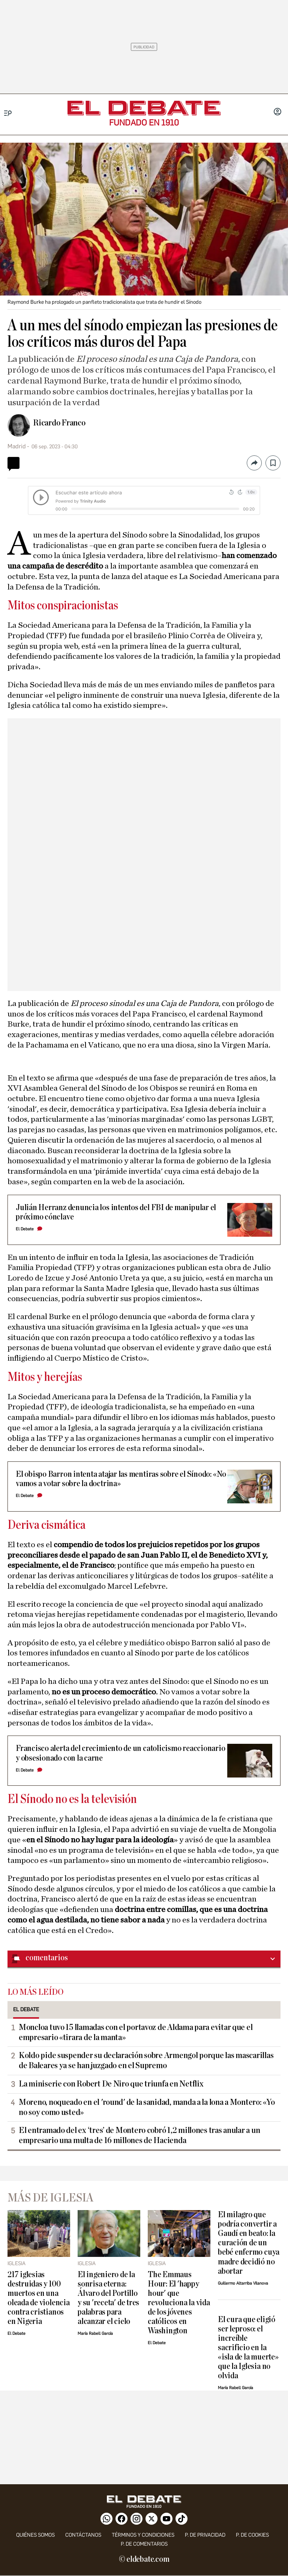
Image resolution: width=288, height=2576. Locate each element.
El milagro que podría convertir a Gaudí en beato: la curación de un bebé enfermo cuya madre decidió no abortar (248, 2242)
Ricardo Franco (59, 422)
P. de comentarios (144, 2544)
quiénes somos (35, 2535)
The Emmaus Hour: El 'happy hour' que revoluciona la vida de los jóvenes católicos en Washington (179, 2302)
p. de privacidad (205, 2535)
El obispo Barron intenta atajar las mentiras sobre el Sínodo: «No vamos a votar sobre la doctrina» (121, 1479)
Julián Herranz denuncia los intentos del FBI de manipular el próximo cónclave (116, 1212)
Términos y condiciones (143, 2535)
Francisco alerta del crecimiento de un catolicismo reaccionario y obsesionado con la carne (120, 1753)
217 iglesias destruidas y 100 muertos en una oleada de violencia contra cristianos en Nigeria (39, 2298)
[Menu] (8, 113)
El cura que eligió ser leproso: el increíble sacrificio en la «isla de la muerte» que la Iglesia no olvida (248, 2347)
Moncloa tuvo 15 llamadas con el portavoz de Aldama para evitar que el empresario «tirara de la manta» (135, 2032)
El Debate (25, 1229)
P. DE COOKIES (252, 2535)
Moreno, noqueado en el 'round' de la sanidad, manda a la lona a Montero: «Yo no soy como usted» (146, 2107)
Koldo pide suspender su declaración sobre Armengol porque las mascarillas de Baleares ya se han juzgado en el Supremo (146, 2060)
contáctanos (83, 2535)
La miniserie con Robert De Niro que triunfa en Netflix (111, 2083)
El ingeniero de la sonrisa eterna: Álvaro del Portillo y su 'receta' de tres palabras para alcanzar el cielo (108, 2298)
